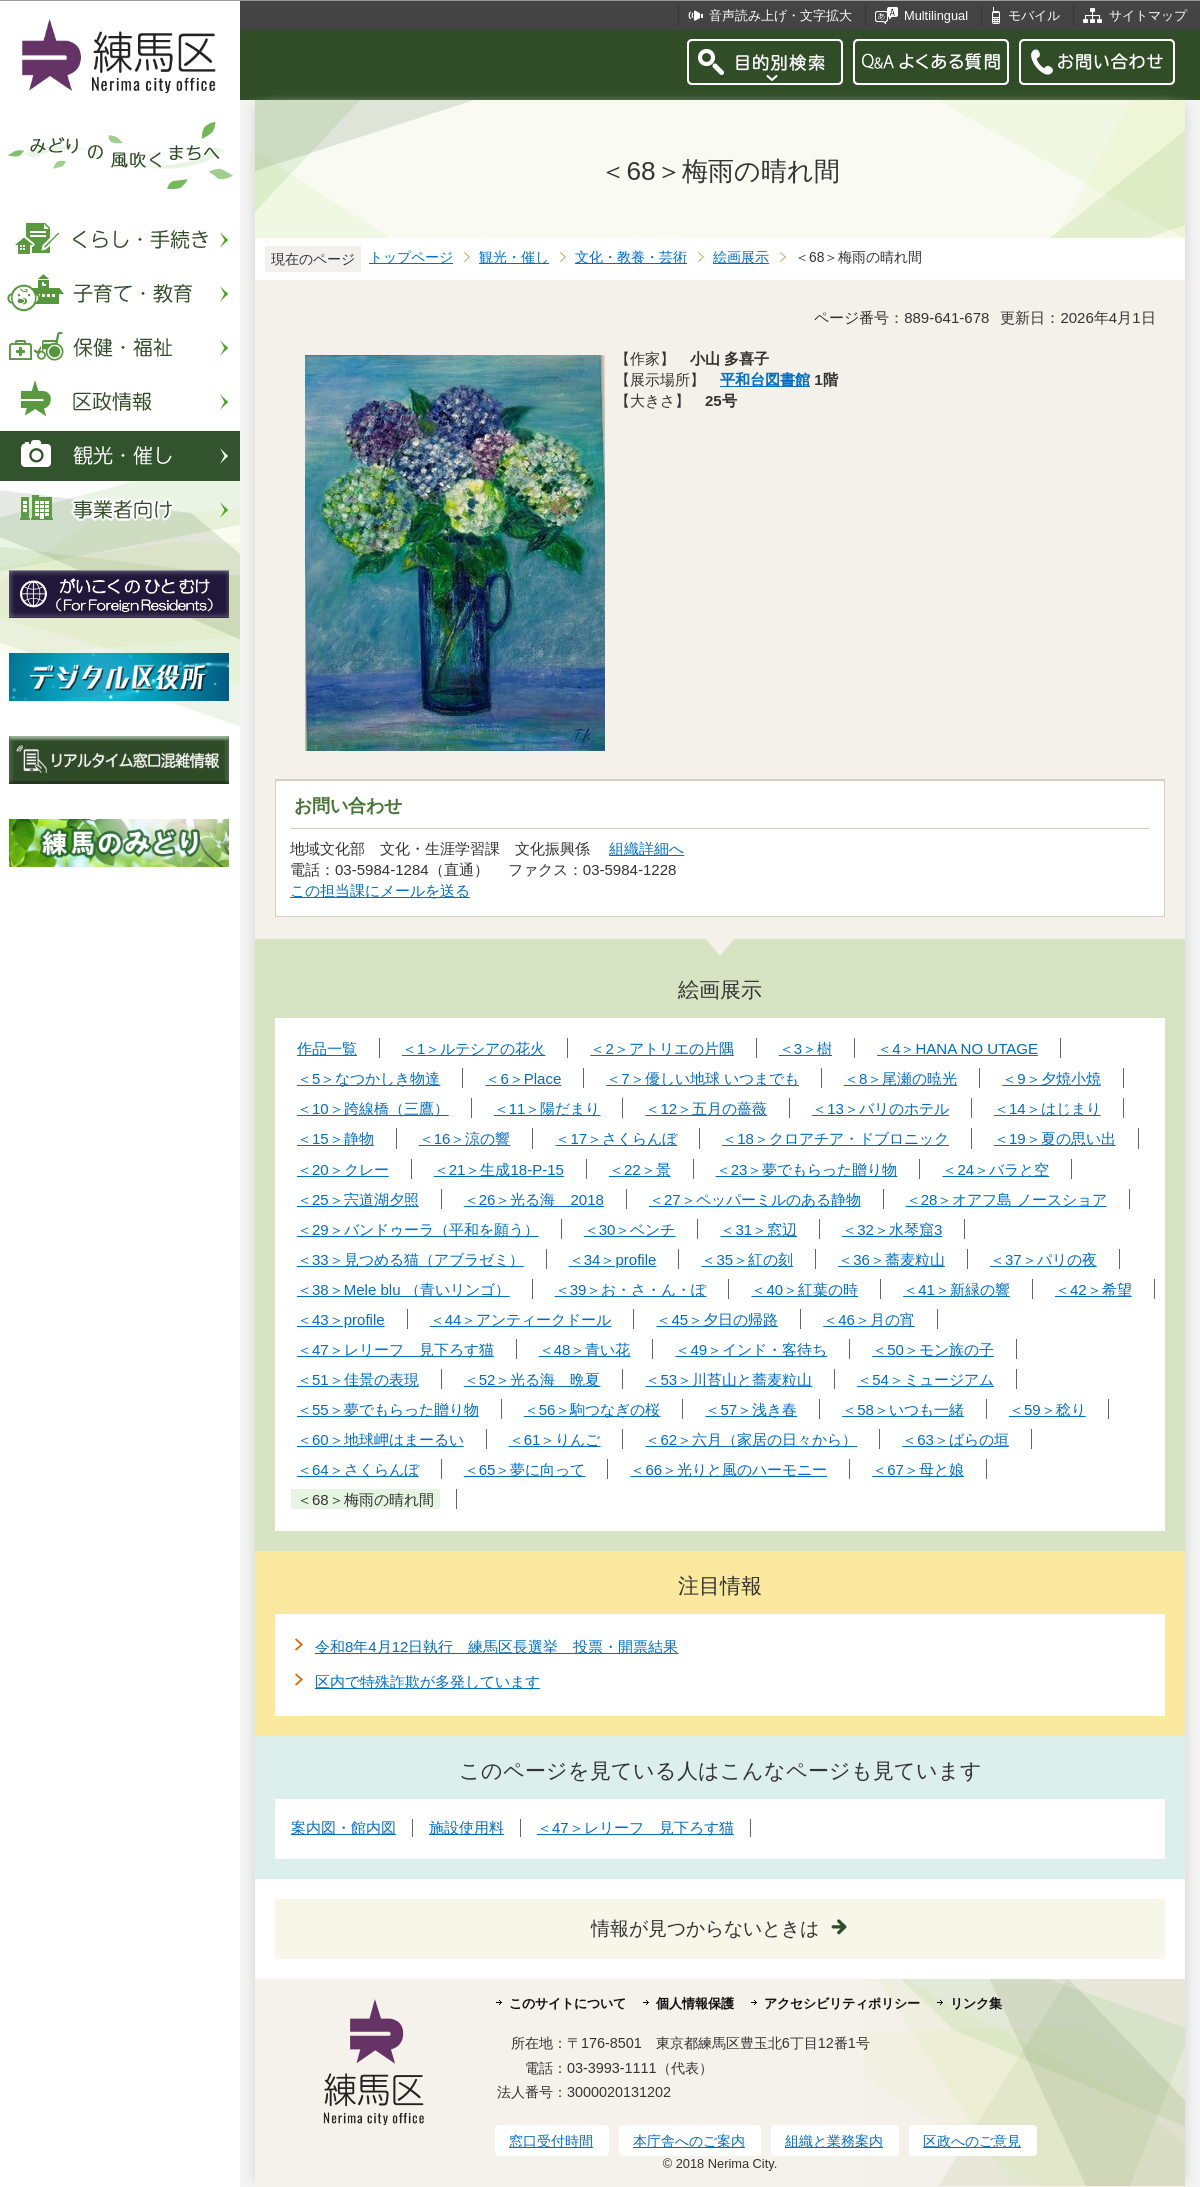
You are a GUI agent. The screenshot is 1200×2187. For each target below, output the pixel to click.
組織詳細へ (646, 848)
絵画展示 (741, 257)
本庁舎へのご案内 (689, 2141)
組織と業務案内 (834, 2141)
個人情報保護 (695, 2003)
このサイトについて (567, 2003)
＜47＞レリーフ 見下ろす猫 (635, 1827)
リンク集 (976, 2003)
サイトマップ (1148, 15)
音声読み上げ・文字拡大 (780, 15)
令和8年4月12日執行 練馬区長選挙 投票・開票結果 (496, 1646)
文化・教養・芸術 (631, 257)
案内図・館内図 (343, 1827)
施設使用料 (466, 1827)
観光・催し (514, 257)
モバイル (1034, 15)
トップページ (411, 257)
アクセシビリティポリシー (842, 2003)
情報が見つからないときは (705, 1928)
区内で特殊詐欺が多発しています (427, 1681)
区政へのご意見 (972, 2141)
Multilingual (936, 15)
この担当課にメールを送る (380, 890)
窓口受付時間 (551, 2141)
